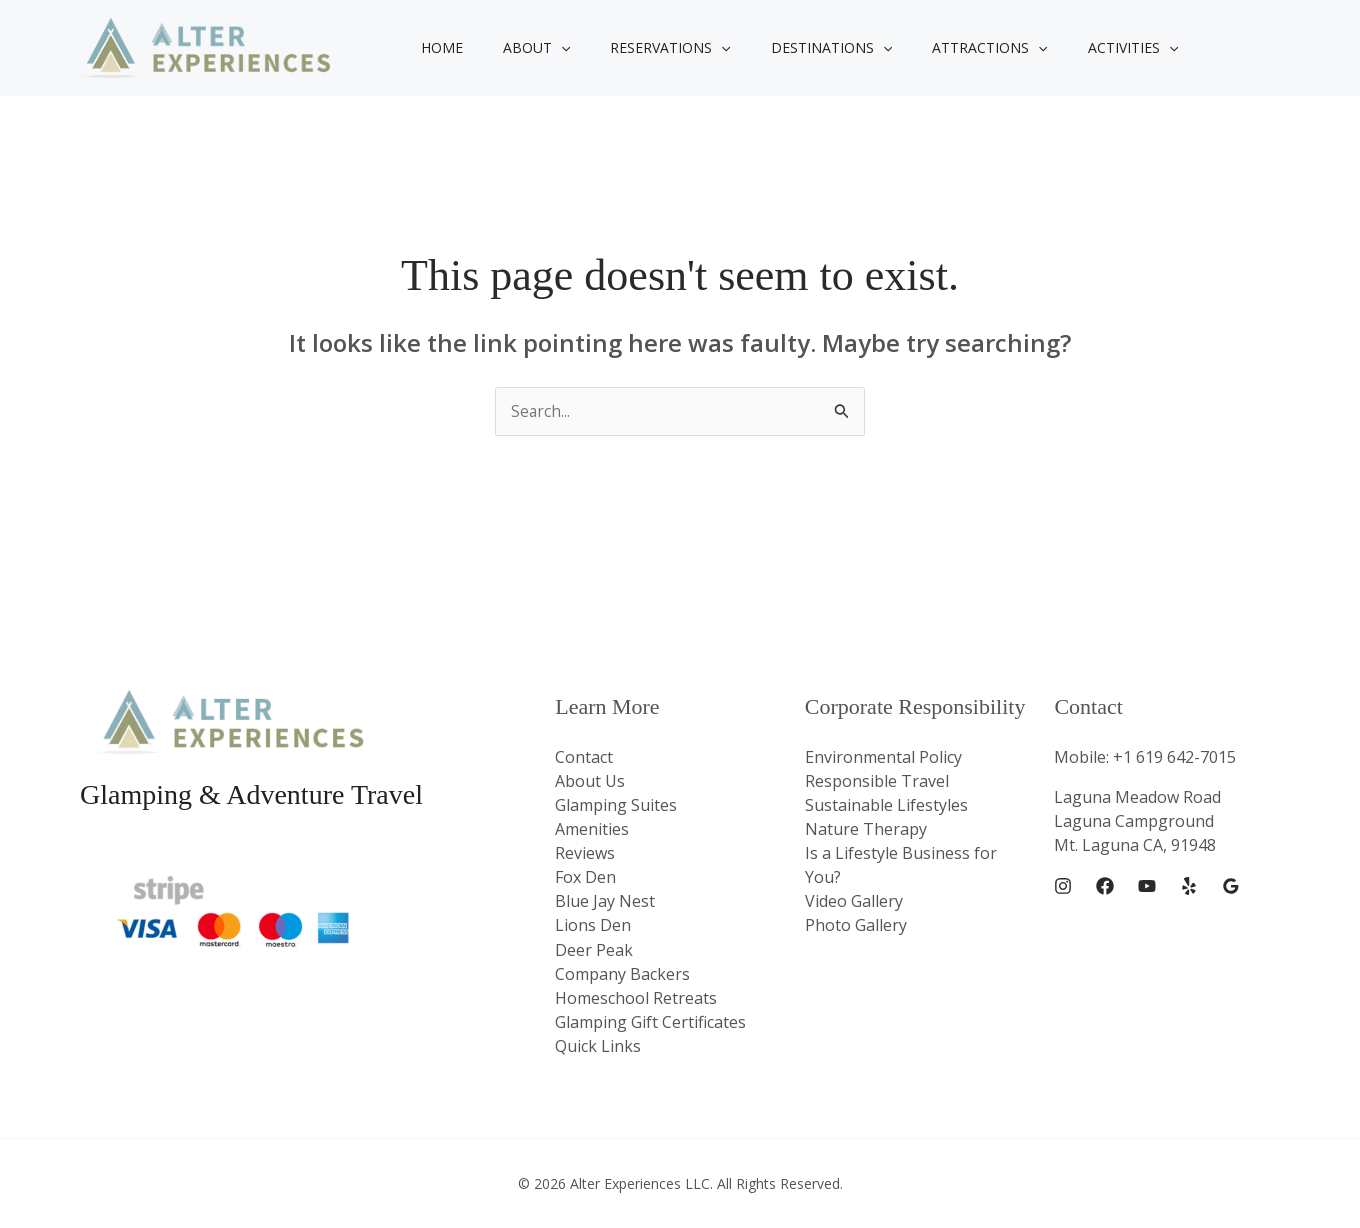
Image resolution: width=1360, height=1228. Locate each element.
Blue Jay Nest (605, 901)
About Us (590, 781)
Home (436, 47)
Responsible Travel (877, 781)
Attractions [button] (935, 48)
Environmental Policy (883, 757)
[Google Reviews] (1231, 887)
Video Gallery (854, 901)
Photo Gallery (856, 925)
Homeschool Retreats (636, 997)
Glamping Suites (616, 805)
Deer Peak (594, 949)
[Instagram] (1063, 887)
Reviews (585, 853)
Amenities (592, 829)
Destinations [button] (789, 48)
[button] (543, 48)
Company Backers (622, 973)
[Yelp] (1189, 887)
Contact (584, 757)
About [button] (518, 48)
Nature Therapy (866, 829)
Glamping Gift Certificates (650, 1021)
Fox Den (585, 877)
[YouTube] (1147, 887)
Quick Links (598, 1045)
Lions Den (593, 925)
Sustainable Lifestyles (886, 805)
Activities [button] (1067, 48)
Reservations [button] (640, 48)
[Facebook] (1105, 887)
